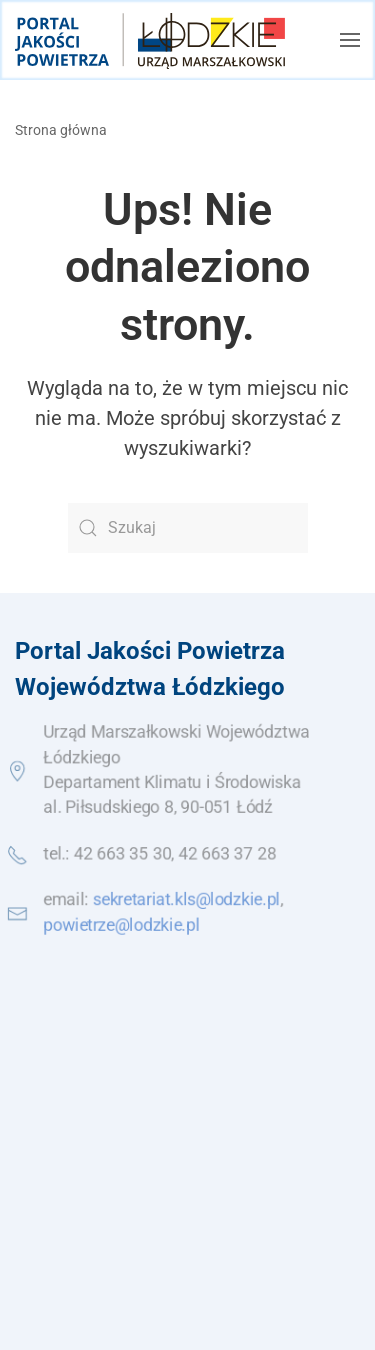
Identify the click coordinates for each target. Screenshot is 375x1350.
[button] (350, 40)
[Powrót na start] (150, 40)
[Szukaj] (188, 528)
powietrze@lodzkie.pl (120, 926)
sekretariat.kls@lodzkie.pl (186, 901)
